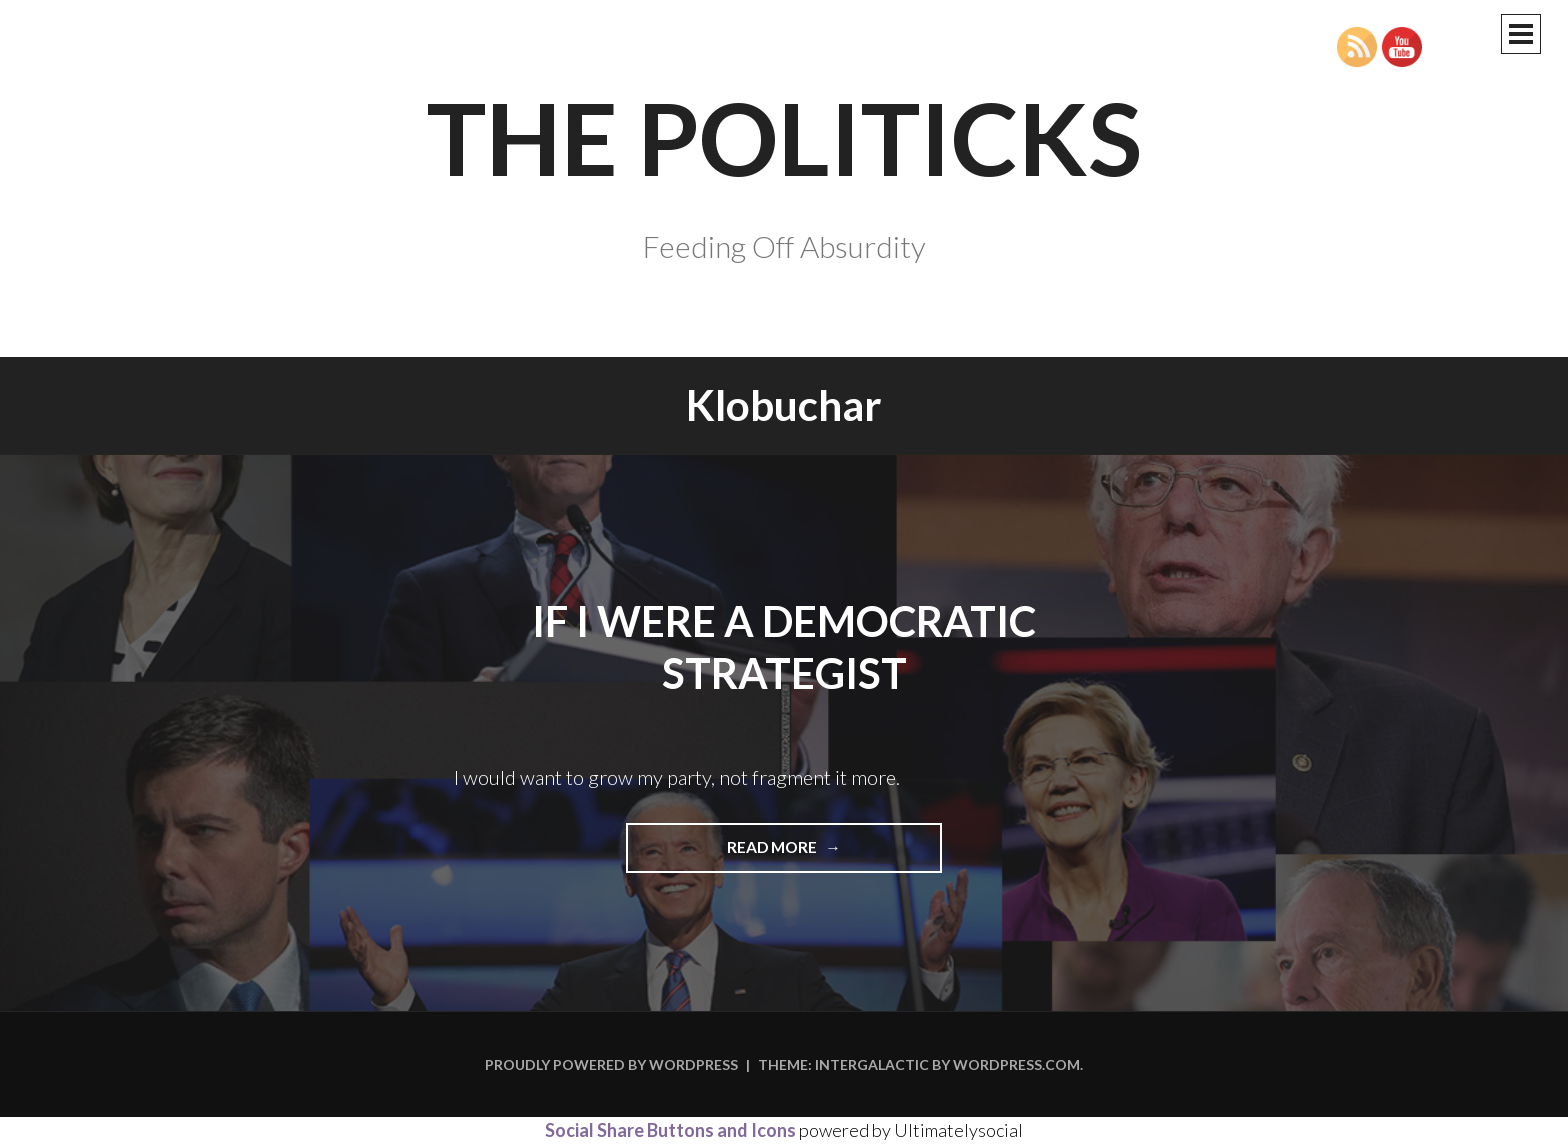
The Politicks (784, 137)
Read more (825, 854)
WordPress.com (1016, 1064)
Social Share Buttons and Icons (670, 1130)
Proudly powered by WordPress (611, 1064)
